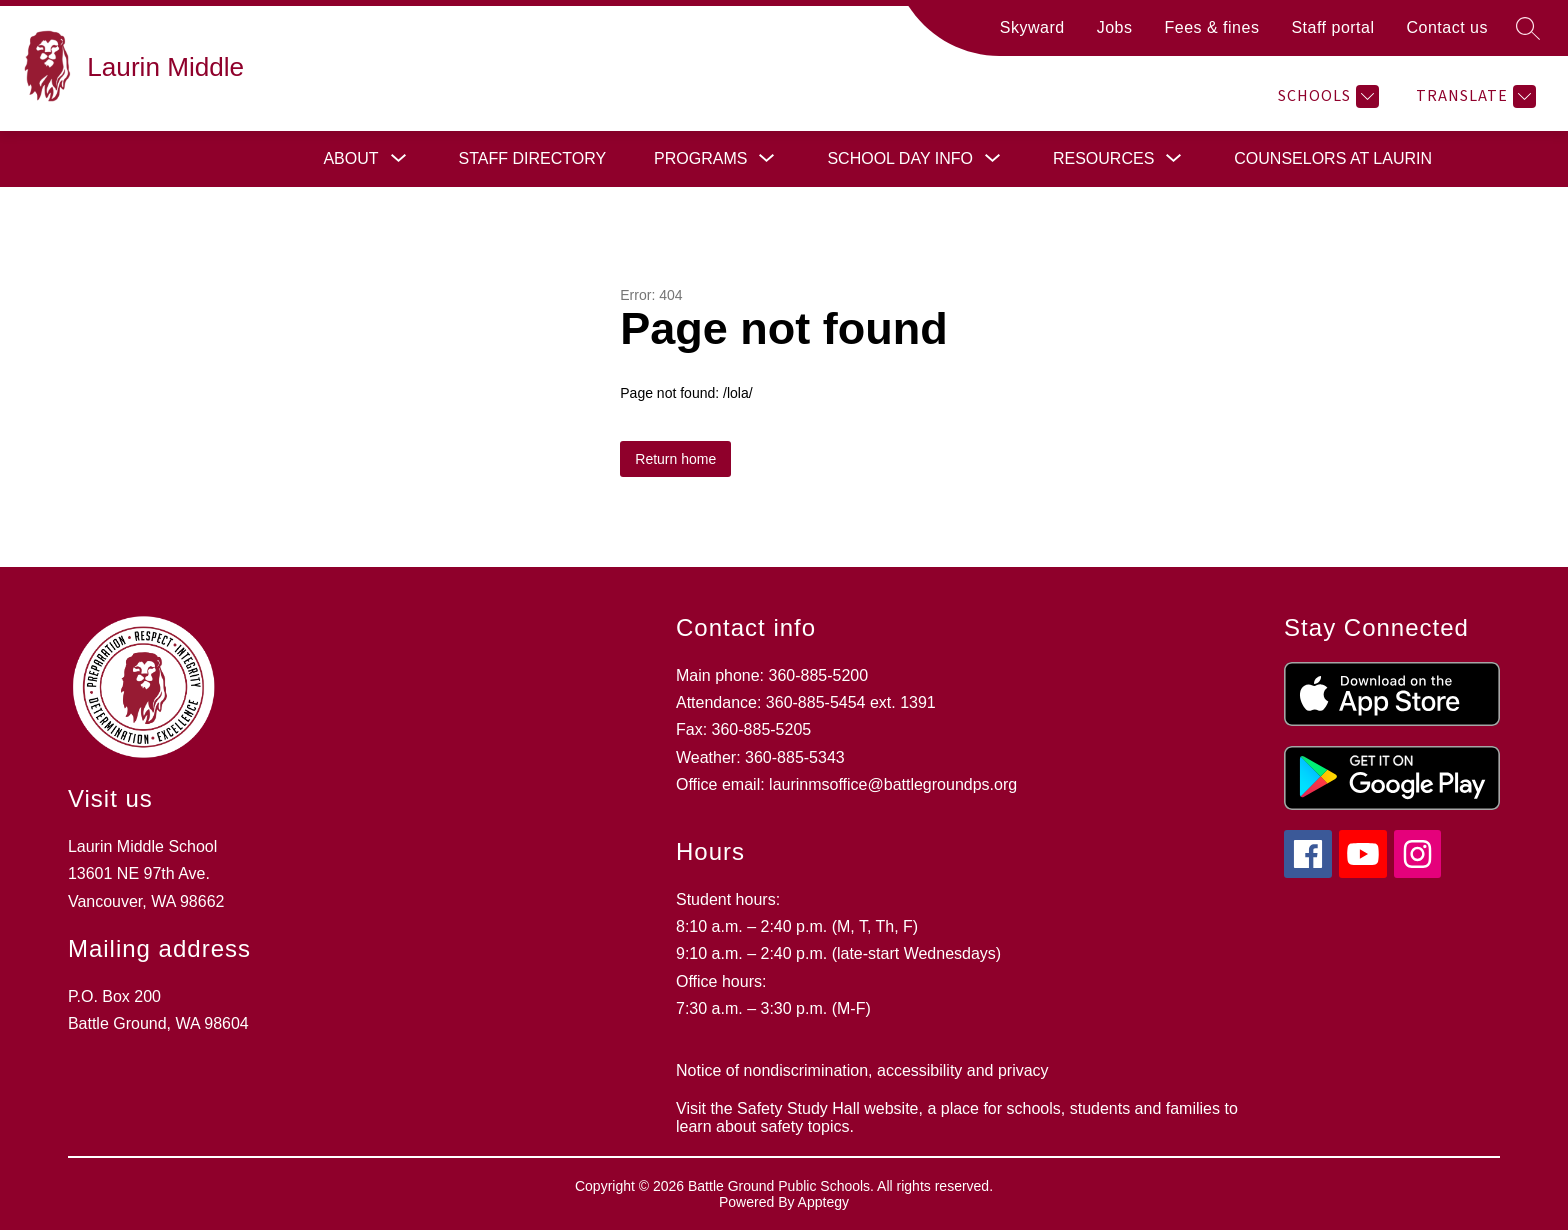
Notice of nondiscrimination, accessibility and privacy (862, 1070)
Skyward (1032, 27)
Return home (675, 459)
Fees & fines (1211, 27)
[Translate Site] (1473, 96)
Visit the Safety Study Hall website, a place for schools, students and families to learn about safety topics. (957, 1117)
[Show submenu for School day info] (900, 159)
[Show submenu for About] (350, 159)
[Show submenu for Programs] (700, 159)
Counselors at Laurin (1333, 158)
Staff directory (533, 158)
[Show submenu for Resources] (1103, 159)
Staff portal (1332, 27)
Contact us (1447, 27)
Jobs (1115, 27)
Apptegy (823, 1202)
